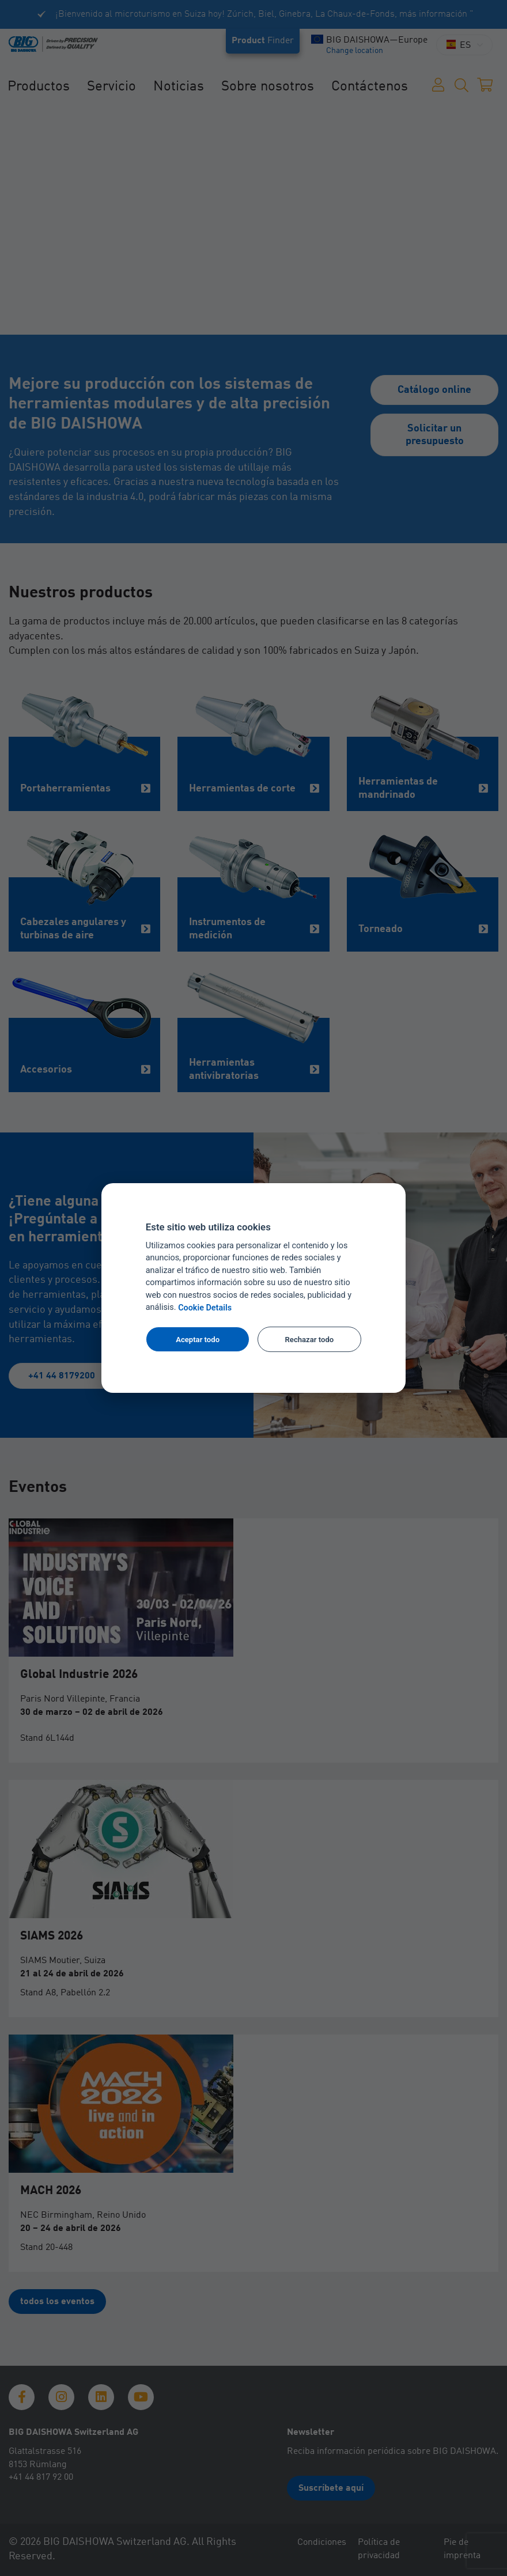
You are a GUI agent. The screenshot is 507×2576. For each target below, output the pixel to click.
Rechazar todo (309, 1339)
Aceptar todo (198, 1339)
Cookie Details (205, 1308)
